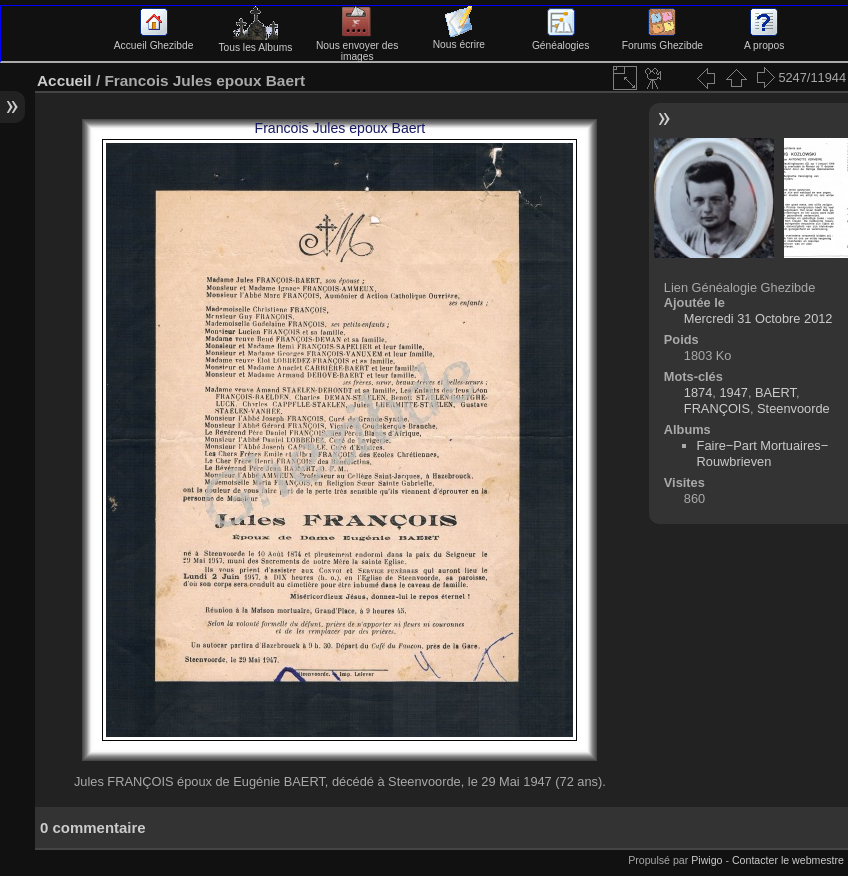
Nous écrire (459, 39)
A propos (764, 40)
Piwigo (706, 860)
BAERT (775, 392)
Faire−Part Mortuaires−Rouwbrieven (763, 453)
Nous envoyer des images (357, 45)
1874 (698, 392)
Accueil (64, 80)
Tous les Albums (255, 42)
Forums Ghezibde (662, 40)
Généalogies (560, 40)
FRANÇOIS (717, 408)
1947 (733, 392)
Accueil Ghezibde (154, 40)
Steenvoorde (793, 408)
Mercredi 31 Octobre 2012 (758, 318)
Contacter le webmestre (788, 860)
